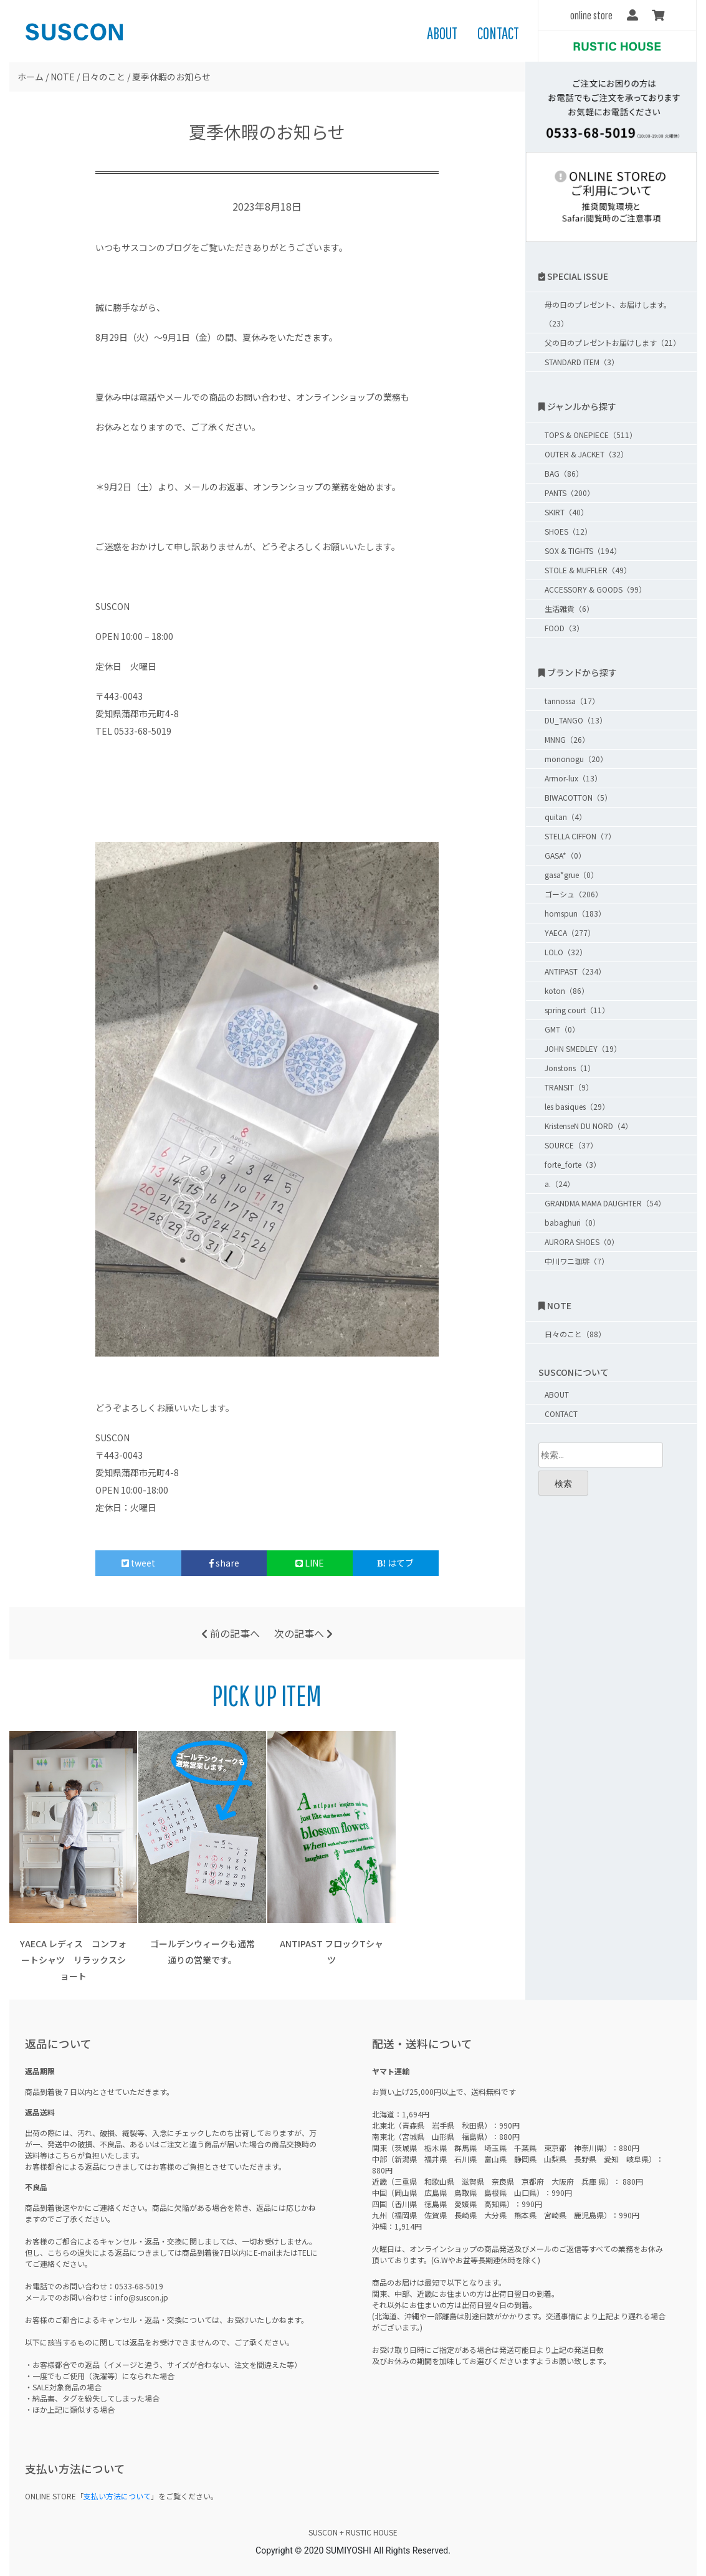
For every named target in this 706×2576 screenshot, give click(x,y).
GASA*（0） (565, 855)
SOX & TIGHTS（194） (583, 550)
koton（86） (567, 990)
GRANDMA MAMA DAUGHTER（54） (605, 1203)
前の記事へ (230, 1633)
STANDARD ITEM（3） (582, 361)
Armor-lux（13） (573, 778)
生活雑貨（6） (569, 608)
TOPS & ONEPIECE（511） (591, 434)
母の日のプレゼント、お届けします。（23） (608, 313)
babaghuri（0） (572, 1222)
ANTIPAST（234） (575, 971)
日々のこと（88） (575, 1334)
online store (591, 15)
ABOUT (442, 33)
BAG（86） (564, 473)
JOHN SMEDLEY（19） (583, 1048)
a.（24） (560, 1183)
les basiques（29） (577, 1106)
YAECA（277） (570, 932)
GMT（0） (562, 1029)
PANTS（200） (569, 492)
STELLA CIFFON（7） (580, 836)
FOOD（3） (564, 628)
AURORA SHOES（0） (582, 1241)
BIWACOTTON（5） (578, 797)
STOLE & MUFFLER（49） (588, 570)
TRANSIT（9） (569, 1087)
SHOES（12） (568, 531)
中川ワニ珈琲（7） (577, 1261)
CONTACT (498, 33)
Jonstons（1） (570, 1067)
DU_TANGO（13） (576, 720)
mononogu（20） (576, 758)
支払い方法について (117, 2496)
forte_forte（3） (573, 1164)
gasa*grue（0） (571, 874)
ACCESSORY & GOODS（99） (595, 589)
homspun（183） (575, 913)
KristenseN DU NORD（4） (588, 1125)
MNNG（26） (567, 739)
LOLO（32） (566, 952)
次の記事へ (303, 1633)
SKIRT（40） (566, 512)
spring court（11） (577, 1009)
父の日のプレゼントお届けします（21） (612, 342)
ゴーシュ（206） (574, 894)
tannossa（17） (572, 700)
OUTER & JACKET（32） (586, 454)
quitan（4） (565, 816)
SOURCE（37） (571, 1145)
